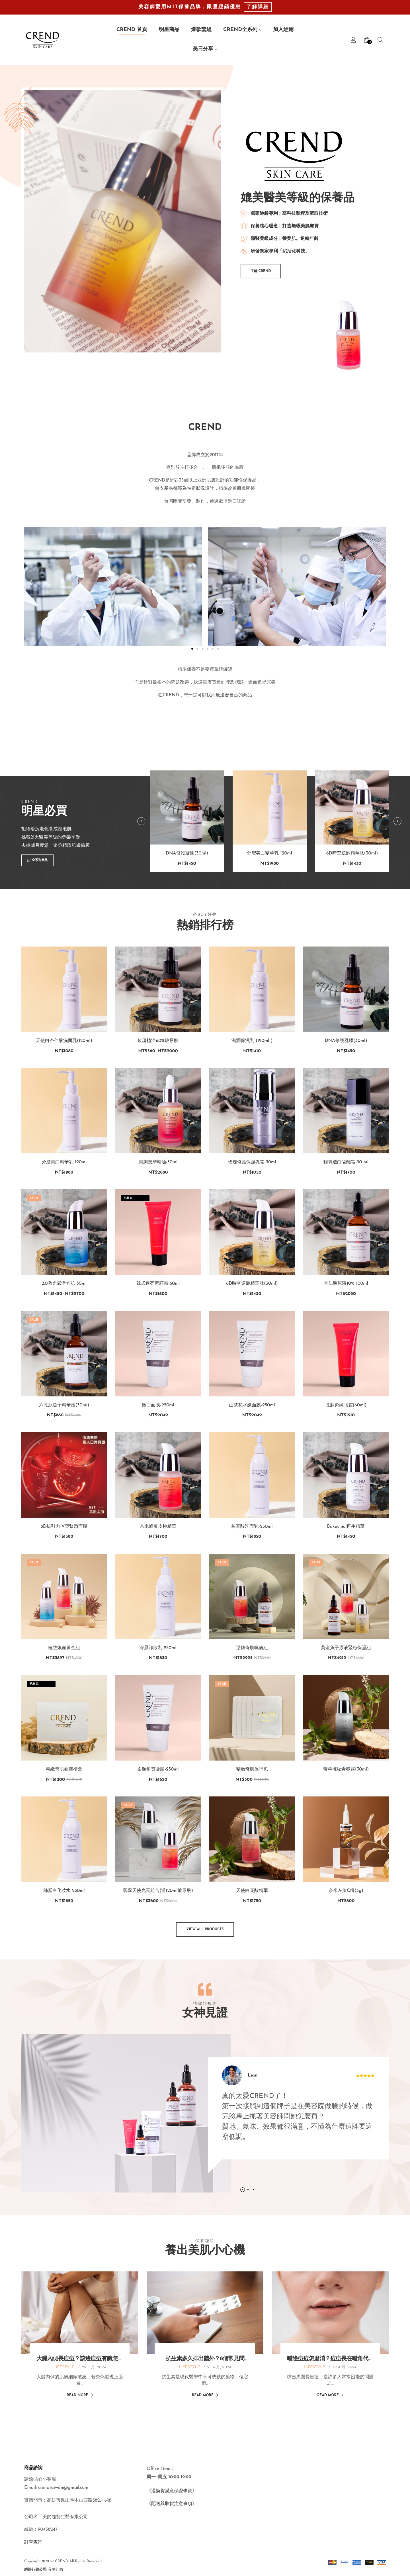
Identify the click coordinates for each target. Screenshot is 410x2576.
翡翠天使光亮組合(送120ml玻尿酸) (158, 1890)
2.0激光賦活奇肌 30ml (64, 1283)
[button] (261, 271)
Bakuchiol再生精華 (346, 1526)
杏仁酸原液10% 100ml (346, 1283)
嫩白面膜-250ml (158, 1405)
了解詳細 (257, 7)
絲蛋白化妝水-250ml (64, 1890)
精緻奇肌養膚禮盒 (64, 1769)
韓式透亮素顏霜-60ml (158, 1283)
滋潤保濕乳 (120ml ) (251, 1041)
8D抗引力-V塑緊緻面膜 (64, 1526)
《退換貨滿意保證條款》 (172, 2491)
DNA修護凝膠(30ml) (187, 878)
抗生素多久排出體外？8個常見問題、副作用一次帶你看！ (205, 2359)
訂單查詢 (33, 2542)
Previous (141, 846)
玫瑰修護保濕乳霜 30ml (252, 1162)
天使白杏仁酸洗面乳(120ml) (64, 1041)
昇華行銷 (55, 2569)
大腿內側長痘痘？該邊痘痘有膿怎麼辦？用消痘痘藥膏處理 (79, 2359)
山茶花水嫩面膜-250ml (252, 1405)
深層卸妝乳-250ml (158, 1648)
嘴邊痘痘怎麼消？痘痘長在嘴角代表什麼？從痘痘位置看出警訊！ (330, 2359)
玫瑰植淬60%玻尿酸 (158, 1041)
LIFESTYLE (64, 2367)
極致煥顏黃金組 (64, 1648)
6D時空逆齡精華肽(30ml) (352, 878)
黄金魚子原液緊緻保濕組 (346, 1648)
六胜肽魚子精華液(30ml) (64, 1405)
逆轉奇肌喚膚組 (252, 1648)
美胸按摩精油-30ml (158, 1162)
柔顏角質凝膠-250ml (158, 1769)
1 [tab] (217, 2189)
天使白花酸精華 (252, 1890)
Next (397, 846)
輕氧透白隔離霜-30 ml (345, 1162)
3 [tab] (228, 2189)
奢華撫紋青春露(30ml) (346, 1769)
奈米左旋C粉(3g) (346, 1890)
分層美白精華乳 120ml (269, 878)
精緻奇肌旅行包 (252, 1769)
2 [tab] (223, 2189)
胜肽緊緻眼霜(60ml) (346, 1405)
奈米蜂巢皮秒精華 (158, 1526)
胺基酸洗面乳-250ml (251, 1526)
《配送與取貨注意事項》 (172, 2504)
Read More (80, 2395)
